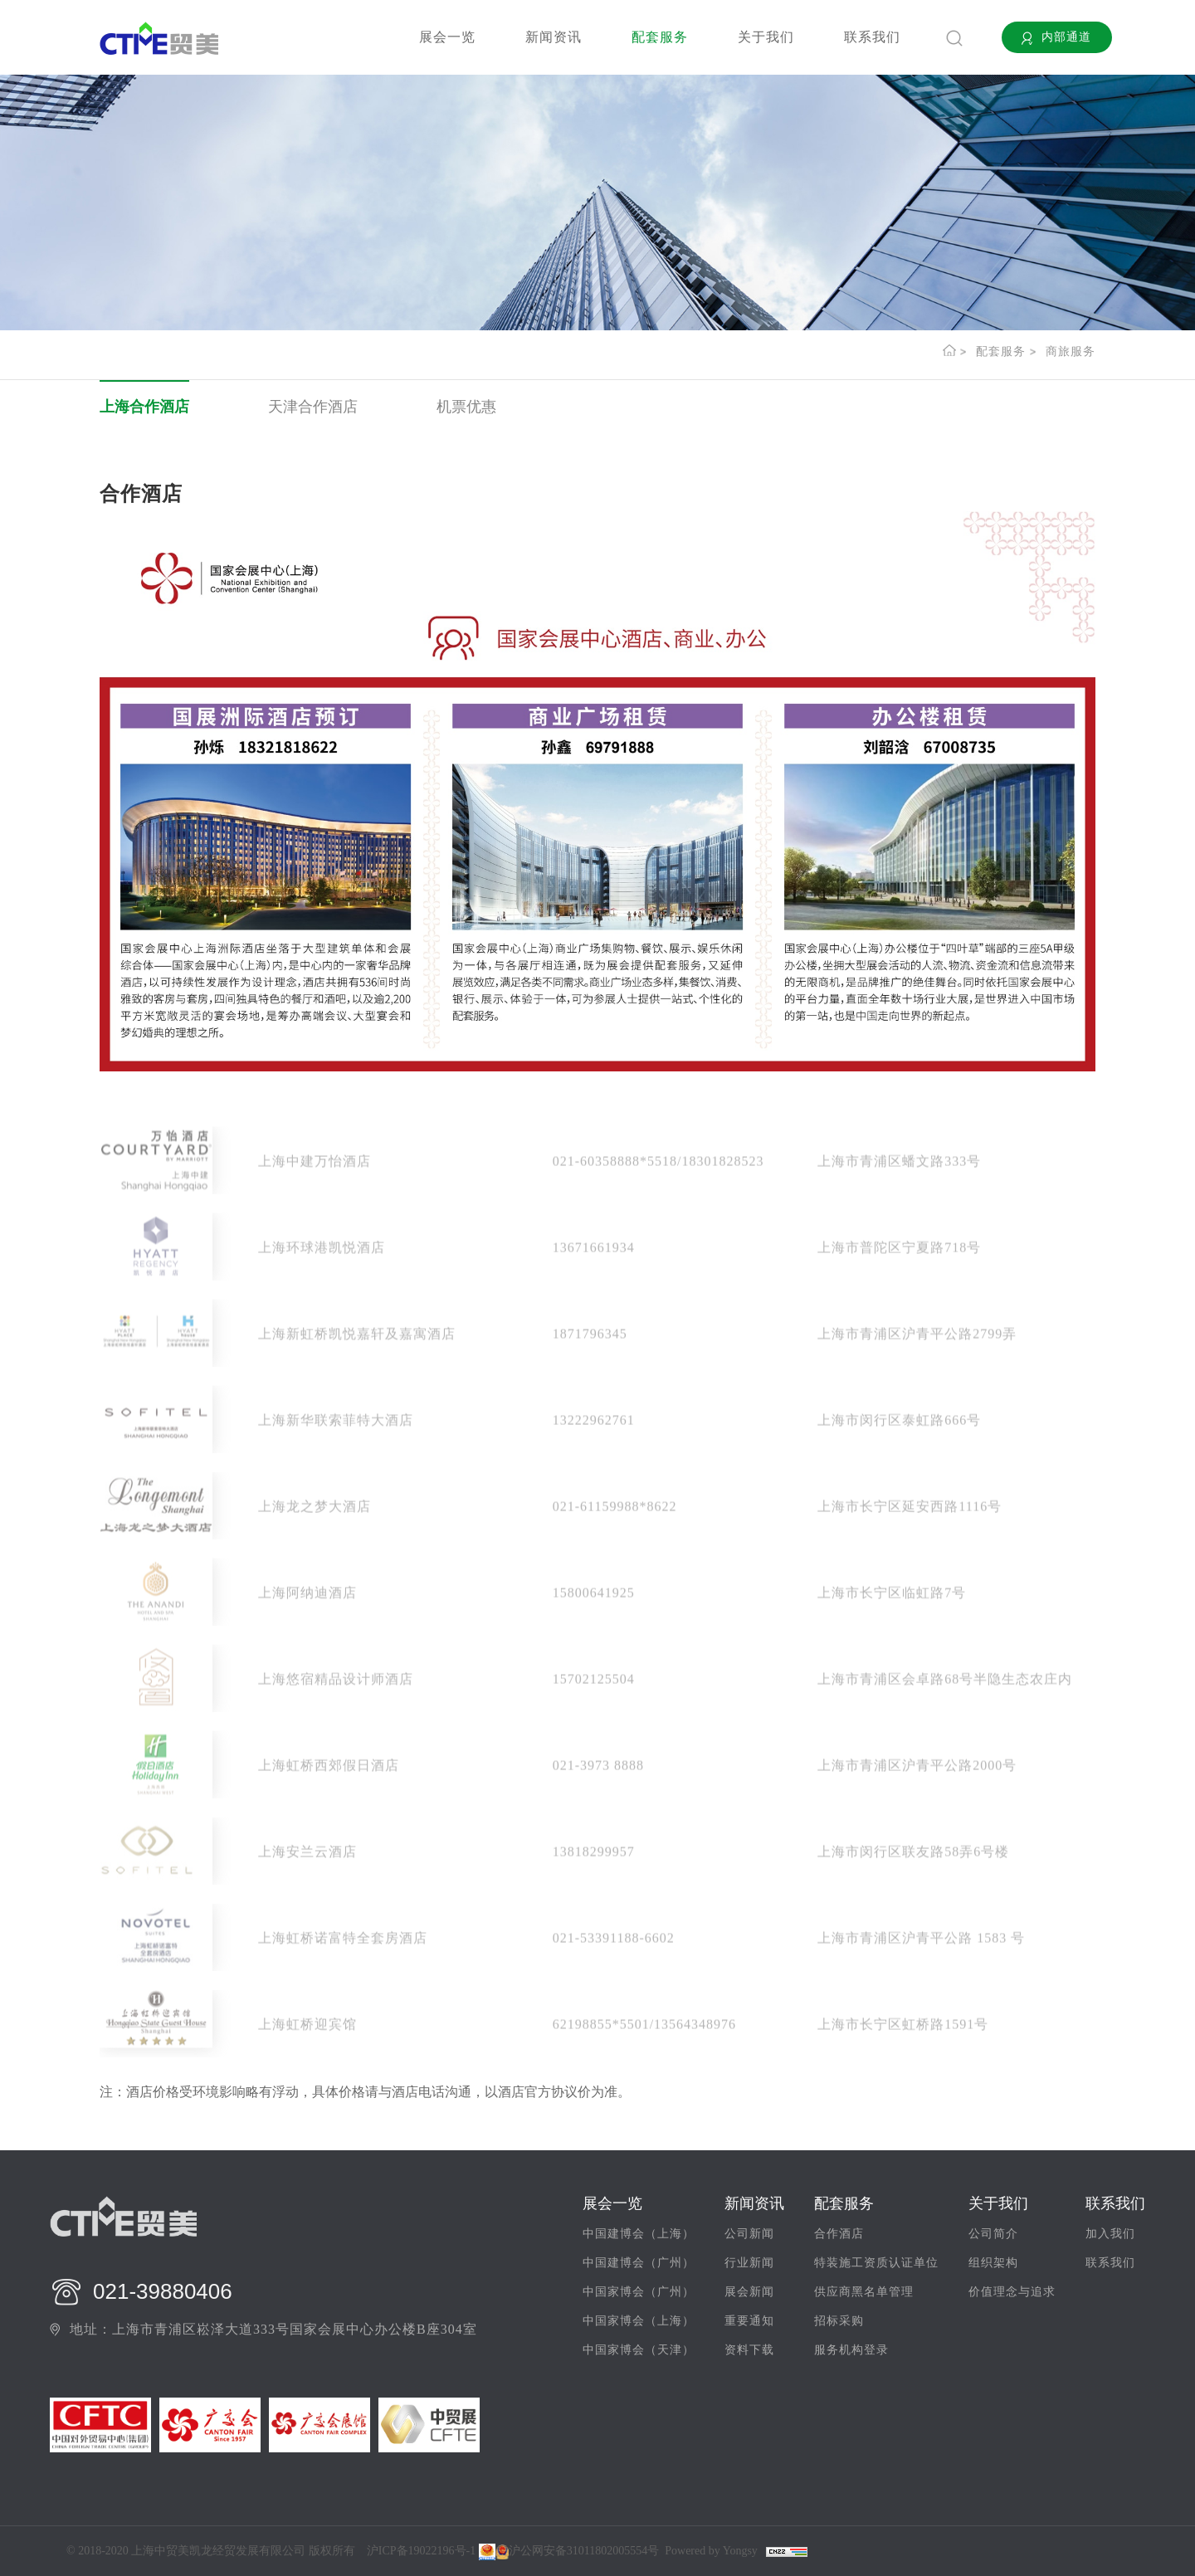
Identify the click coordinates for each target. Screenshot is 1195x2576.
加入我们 (1110, 2233)
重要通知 (749, 2321)
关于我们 (766, 37)
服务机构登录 (851, 2350)
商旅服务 (1070, 351)
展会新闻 (749, 2292)
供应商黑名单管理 (864, 2292)
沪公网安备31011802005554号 (577, 2550)
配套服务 (660, 37)
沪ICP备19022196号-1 (421, 2550)
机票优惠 (466, 406)
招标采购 (839, 2321)
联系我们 (872, 37)
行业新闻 (749, 2262)
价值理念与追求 (1012, 2292)
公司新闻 (749, 2233)
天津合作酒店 (313, 406)
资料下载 (749, 2350)
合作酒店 (839, 2233)
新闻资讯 (553, 37)
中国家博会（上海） (639, 2321)
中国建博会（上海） (639, 2233)
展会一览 (447, 37)
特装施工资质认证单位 (876, 2262)
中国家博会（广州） (639, 2292)
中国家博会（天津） (639, 2350)
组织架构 (993, 2262)
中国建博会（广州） (639, 2262)
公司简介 (993, 2233)
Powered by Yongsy (711, 2550)
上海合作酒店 (144, 406)
